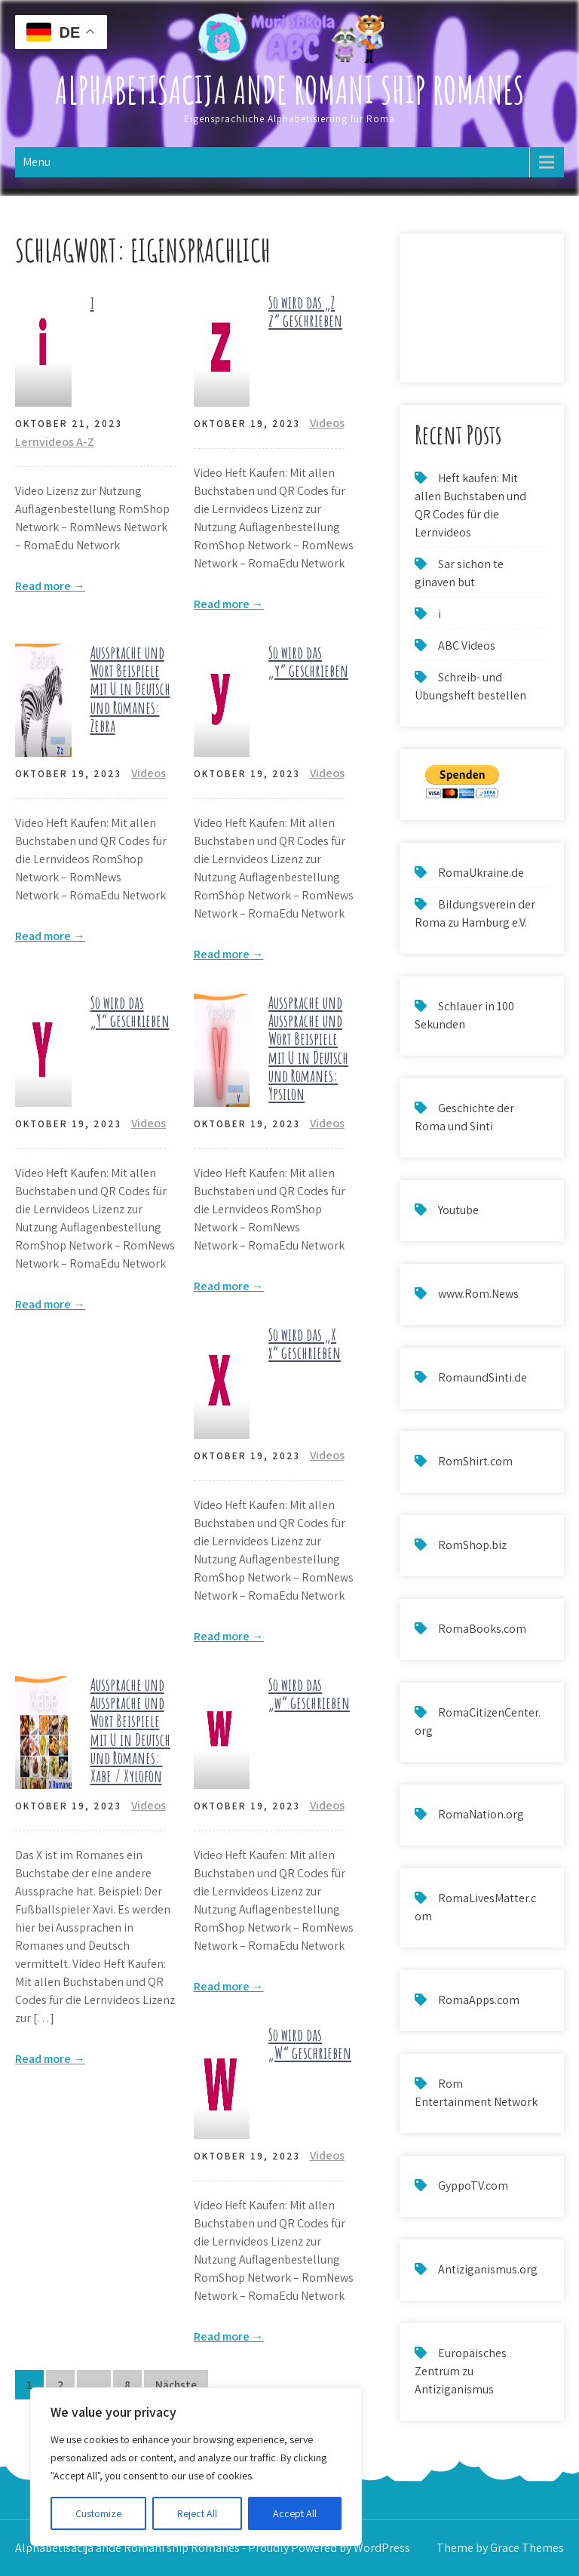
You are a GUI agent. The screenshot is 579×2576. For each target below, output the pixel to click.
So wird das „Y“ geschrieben (130, 1011)
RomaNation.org (481, 1814)
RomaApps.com (478, 2000)
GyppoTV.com (473, 2185)
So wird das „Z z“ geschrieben (305, 311)
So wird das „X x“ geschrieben (304, 1343)
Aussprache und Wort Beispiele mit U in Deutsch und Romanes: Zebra (130, 689)
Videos (327, 423)
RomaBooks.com (482, 1629)
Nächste (176, 2385)
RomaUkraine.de (481, 873)
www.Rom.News (478, 1294)
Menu (37, 162)
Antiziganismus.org (488, 2269)
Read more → (50, 586)
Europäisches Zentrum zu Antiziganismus (461, 2371)
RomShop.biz (472, 1545)
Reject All (197, 2513)
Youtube (458, 1210)
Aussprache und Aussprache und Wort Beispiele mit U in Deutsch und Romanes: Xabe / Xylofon (130, 1730)
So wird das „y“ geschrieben (308, 661)
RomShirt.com (475, 1461)
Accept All (295, 2513)
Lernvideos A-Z (54, 442)
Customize (98, 2513)
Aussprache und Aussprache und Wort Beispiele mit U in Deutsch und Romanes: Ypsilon (308, 1048)
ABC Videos (466, 645)
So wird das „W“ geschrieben (309, 2043)
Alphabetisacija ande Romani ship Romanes (290, 89)
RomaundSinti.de (482, 1377)
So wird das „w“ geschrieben (309, 1693)
